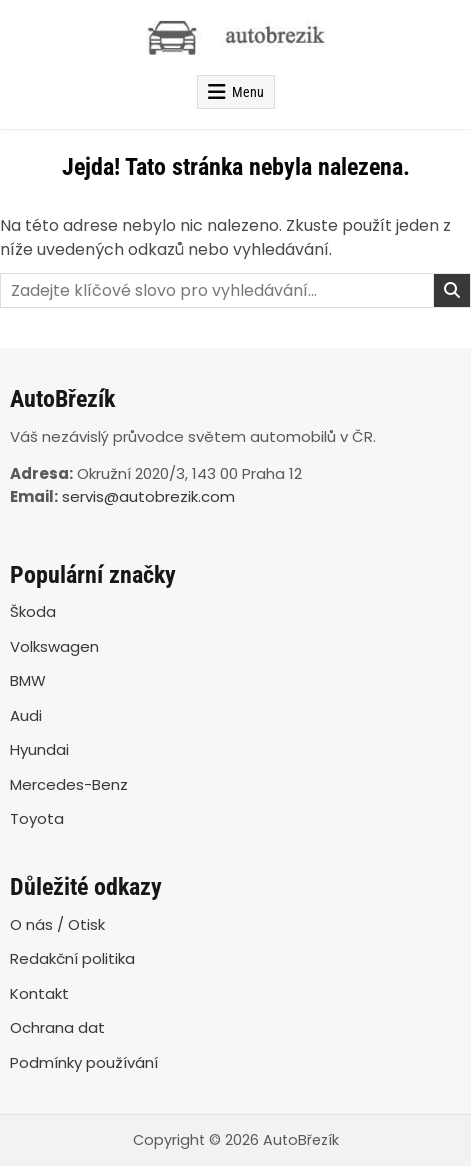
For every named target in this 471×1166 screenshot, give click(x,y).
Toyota (37, 818)
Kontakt (39, 993)
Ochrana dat (57, 1027)
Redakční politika (72, 958)
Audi (26, 715)
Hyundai (39, 749)
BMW (28, 680)
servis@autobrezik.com (148, 496)
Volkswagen (54, 646)
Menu (248, 92)
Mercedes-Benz (69, 784)
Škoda (33, 611)
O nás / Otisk (57, 924)
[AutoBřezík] (235, 37)
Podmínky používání (84, 1062)
